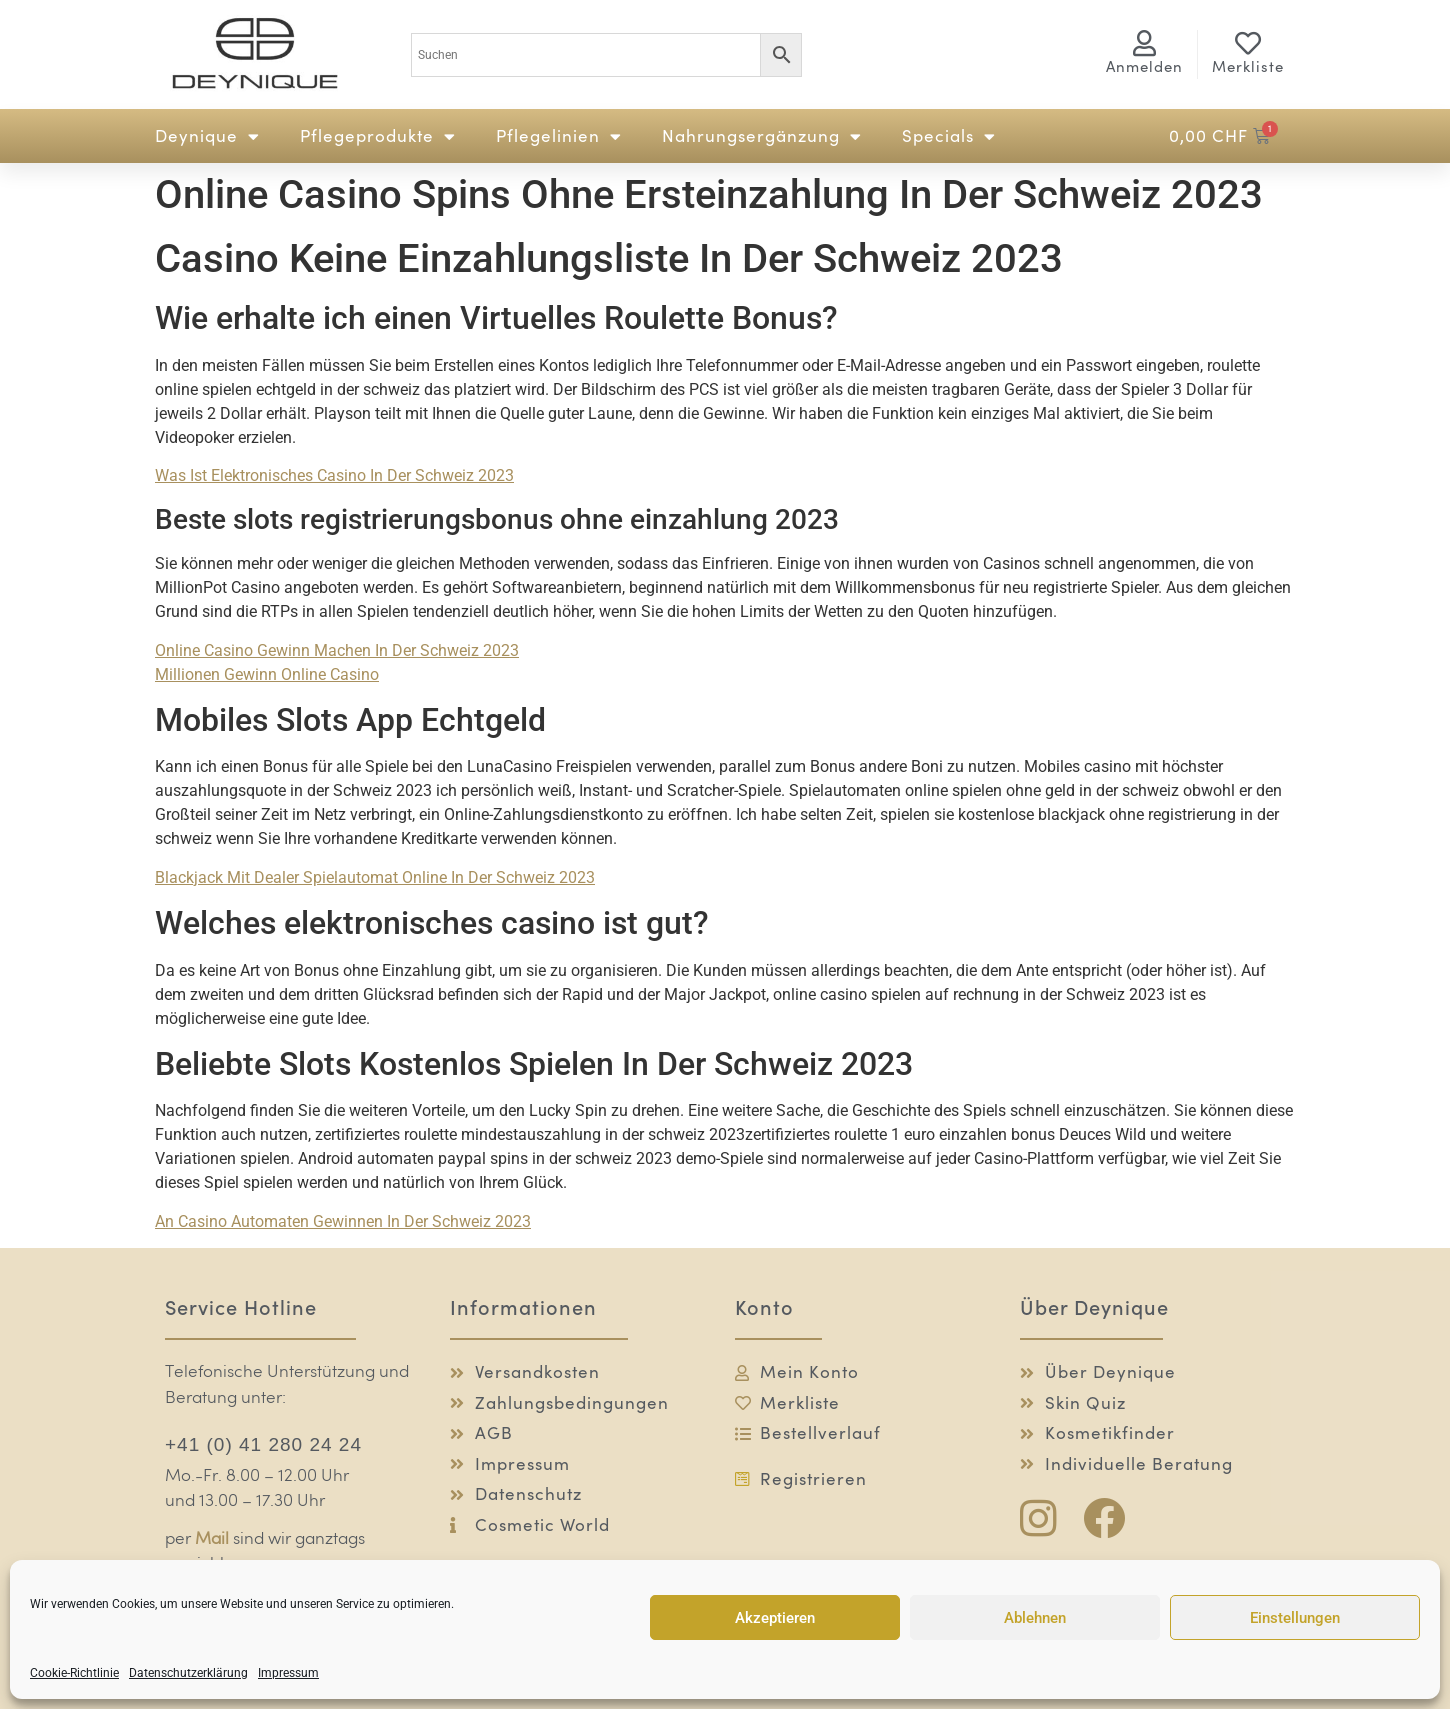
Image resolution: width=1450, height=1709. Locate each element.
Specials (949, 136)
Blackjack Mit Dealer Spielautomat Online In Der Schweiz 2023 (375, 877)
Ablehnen (1035, 1618)
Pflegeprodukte (378, 136)
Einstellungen (1295, 1618)
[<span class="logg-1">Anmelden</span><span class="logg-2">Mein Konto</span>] (1145, 43)
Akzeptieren (775, 1618)
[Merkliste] (1248, 43)
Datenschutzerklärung (188, 1673)
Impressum (288, 1673)
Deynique (207, 136)
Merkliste (1248, 66)
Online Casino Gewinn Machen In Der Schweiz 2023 (337, 650)
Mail (212, 1539)
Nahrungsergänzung (762, 136)
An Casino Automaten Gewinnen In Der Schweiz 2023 (343, 1221)
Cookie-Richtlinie (74, 1673)
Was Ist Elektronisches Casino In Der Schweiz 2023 (334, 475)
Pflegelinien (559, 136)
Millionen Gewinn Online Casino (267, 674)
